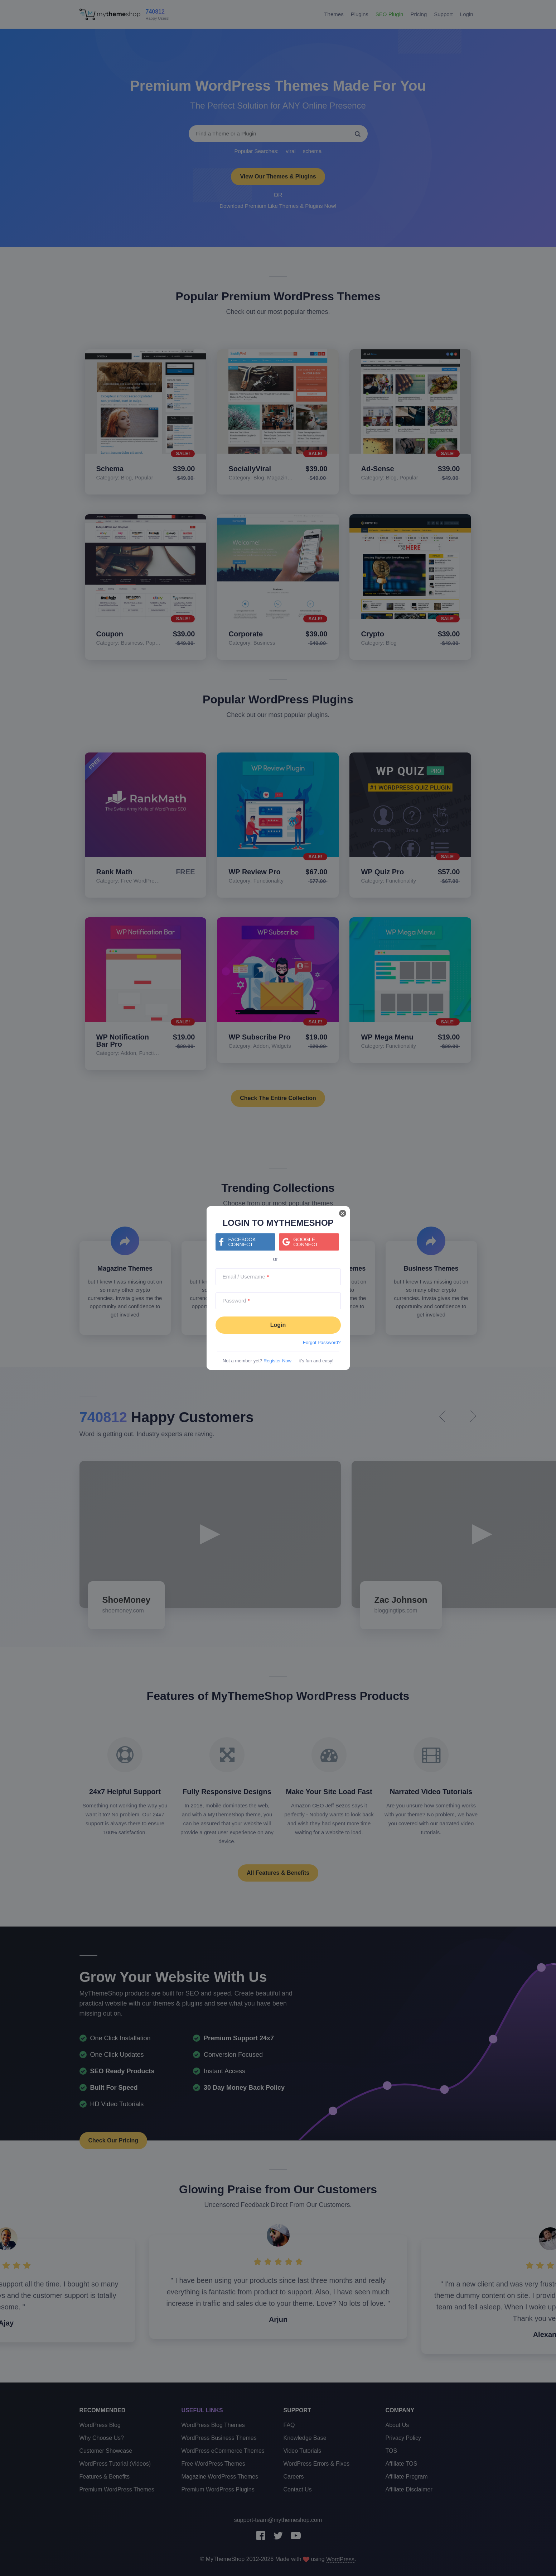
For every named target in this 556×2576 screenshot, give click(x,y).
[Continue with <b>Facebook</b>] (245, 1242)
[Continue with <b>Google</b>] (309, 1242)
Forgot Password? (322, 1342)
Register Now (277, 1360)
